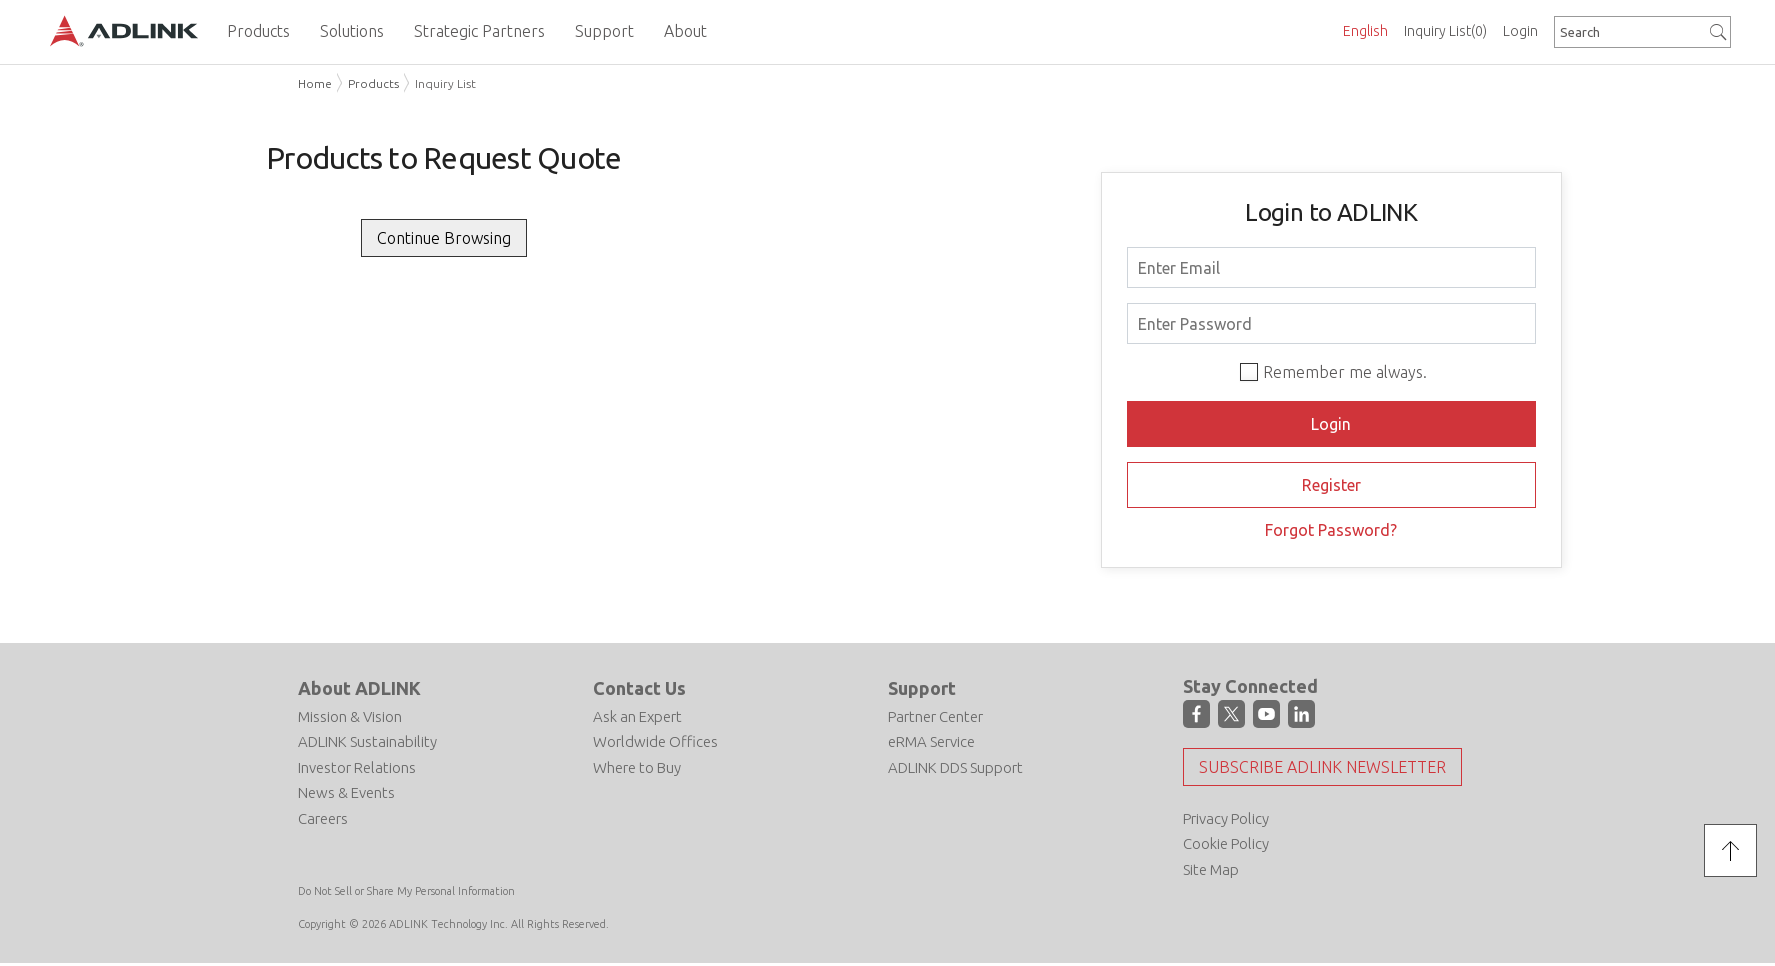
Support (922, 688)
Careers (323, 818)
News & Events (346, 792)
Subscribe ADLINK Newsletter (1322, 767)
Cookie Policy (1226, 843)
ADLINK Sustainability (367, 741)
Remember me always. (1345, 372)
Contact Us (639, 688)
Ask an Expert (637, 716)
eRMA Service (931, 741)
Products (373, 83)
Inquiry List (1445, 31)
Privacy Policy (1226, 818)
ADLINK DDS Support (955, 767)
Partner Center (935, 716)
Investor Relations (357, 767)
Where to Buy (637, 767)
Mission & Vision (350, 716)
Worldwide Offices (655, 741)
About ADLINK (359, 688)
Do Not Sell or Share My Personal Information (406, 891)
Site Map (1211, 869)
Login (1520, 31)
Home (315, 83)
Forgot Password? (1331, 530)
